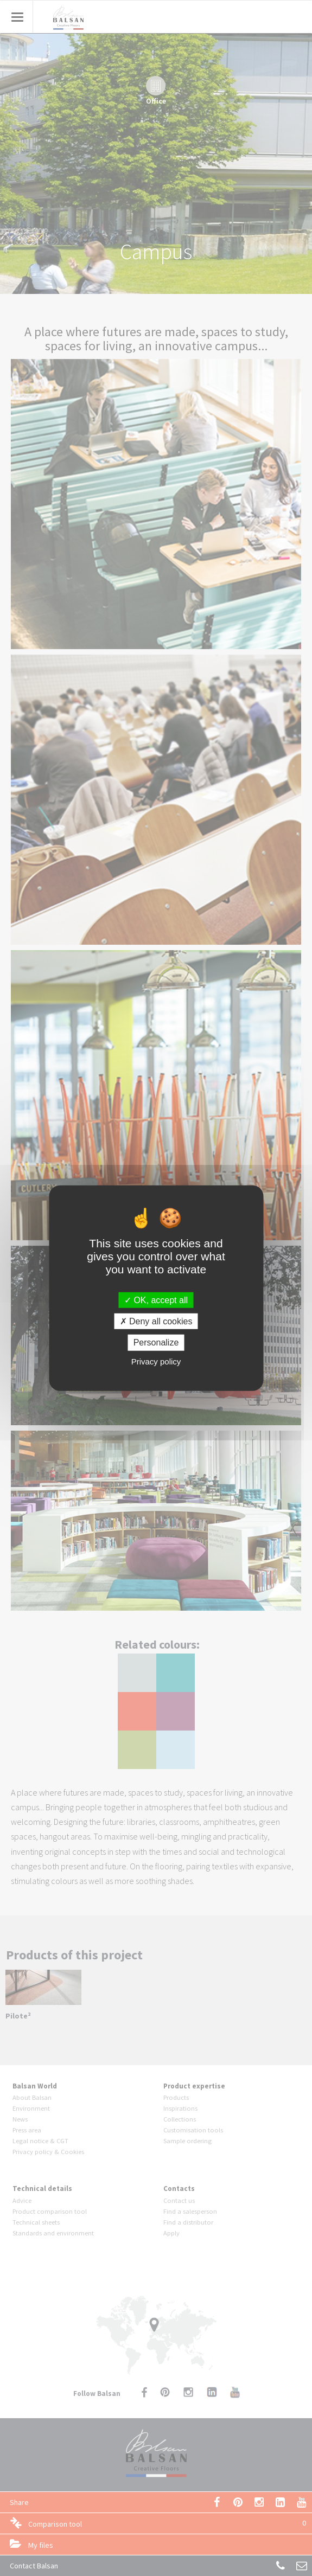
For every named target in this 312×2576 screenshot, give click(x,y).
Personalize (156, 1342)
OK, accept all (156, 1300)
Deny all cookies (156, 1321)
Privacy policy (156, 1361)
